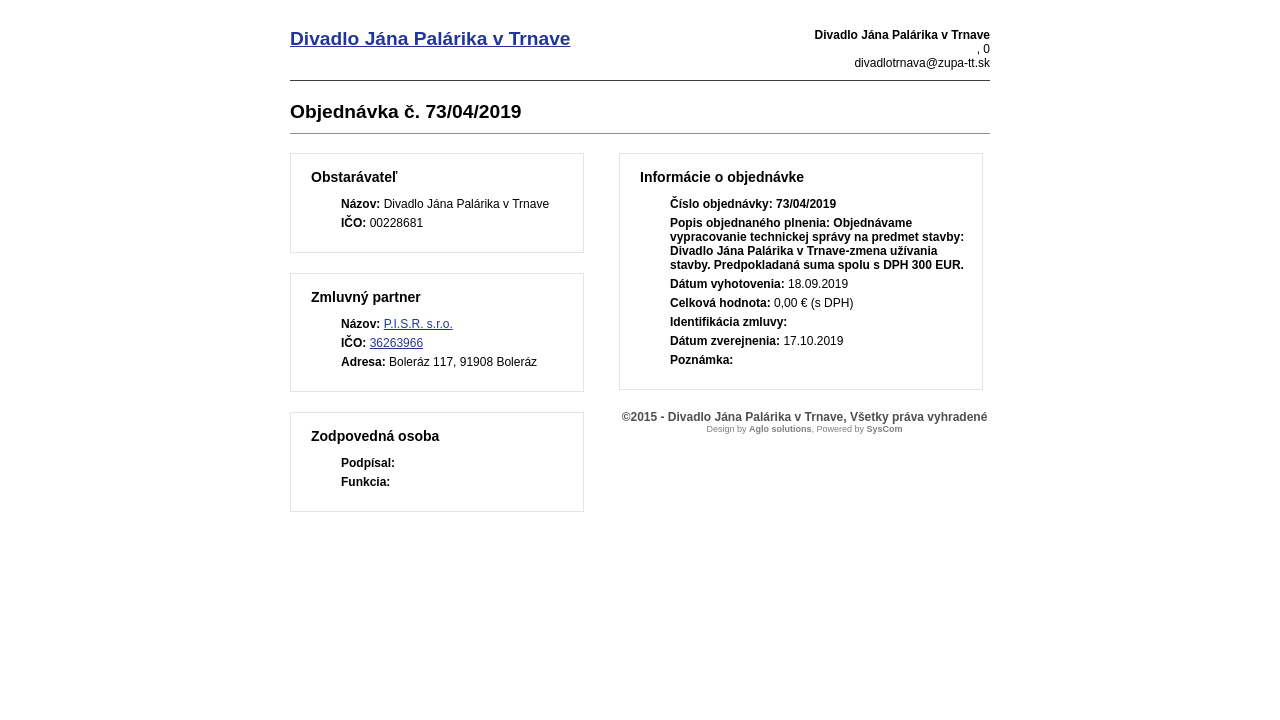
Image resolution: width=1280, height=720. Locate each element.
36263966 (396, 343)
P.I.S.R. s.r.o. (418, 324)
